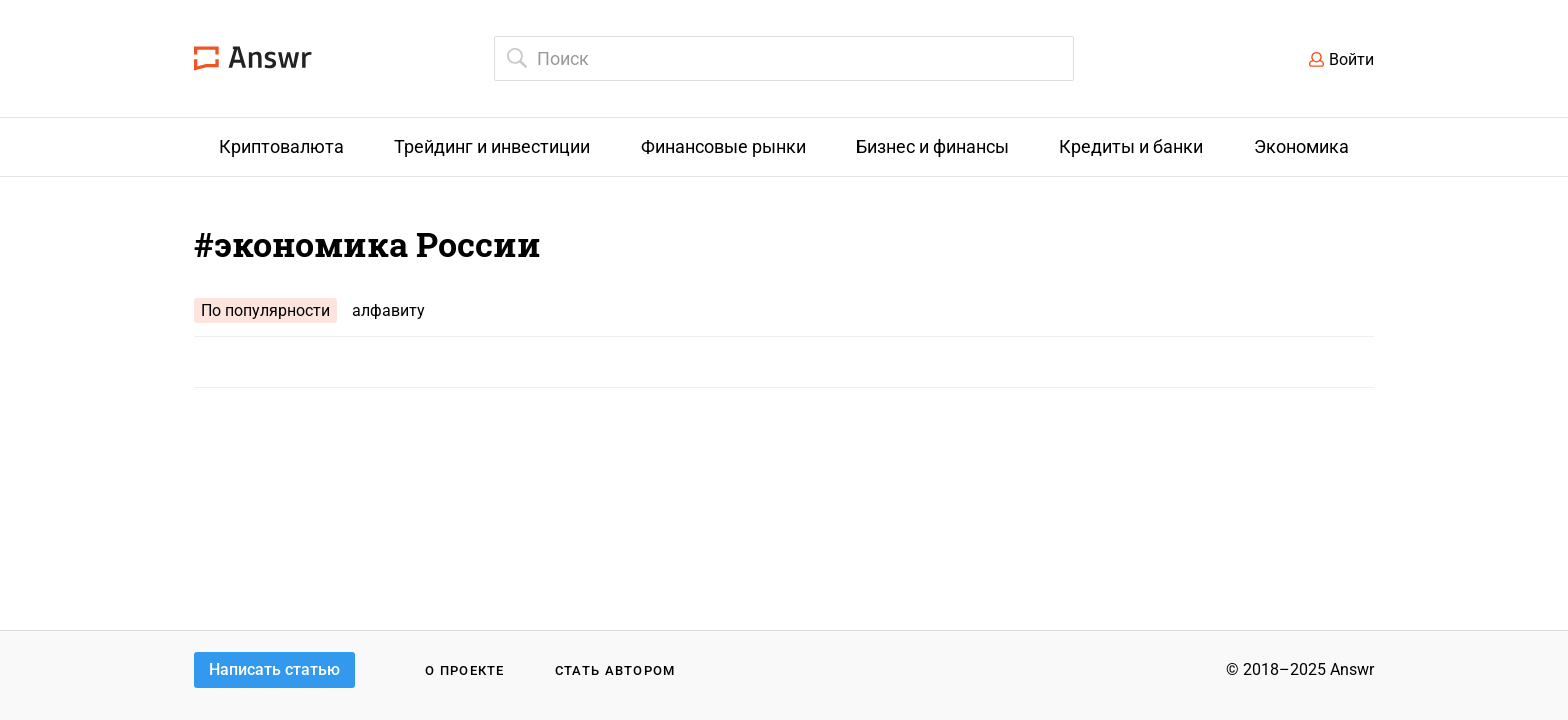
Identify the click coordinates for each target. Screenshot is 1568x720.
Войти (1351, 59)
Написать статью (274, 669)
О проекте (465, 670)
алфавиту (388, 310)
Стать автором (615, 670)
